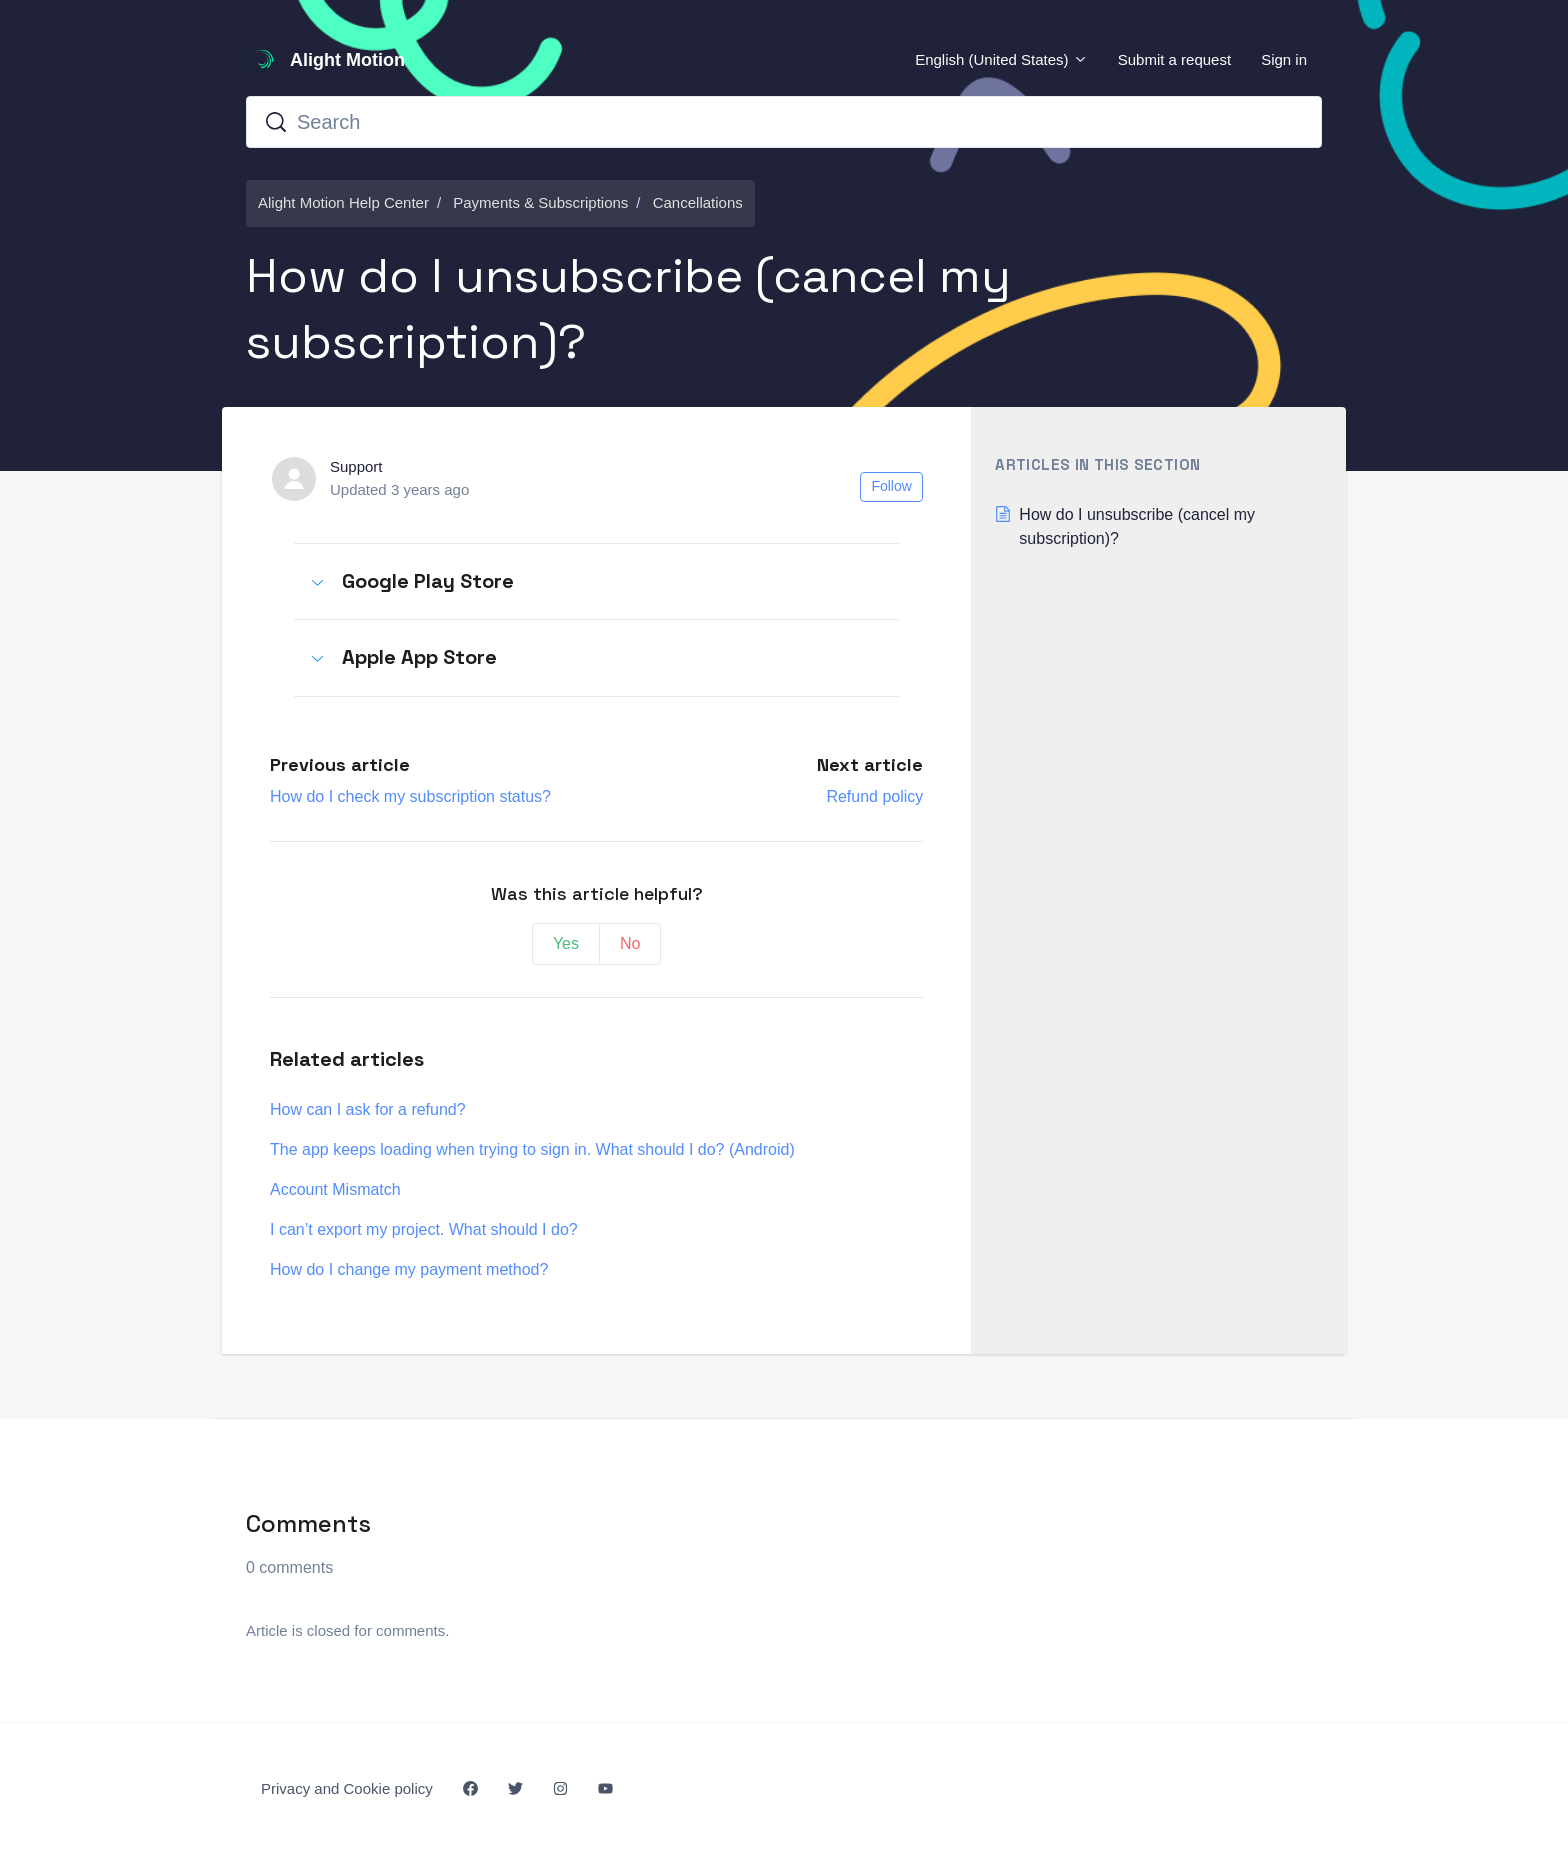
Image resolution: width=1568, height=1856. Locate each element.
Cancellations (698, 202)
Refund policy (874, 796)
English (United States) (1001, 59)
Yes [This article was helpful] (566, 943)
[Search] (784, 122)
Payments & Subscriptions (540, 202)
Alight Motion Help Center (343, 202)
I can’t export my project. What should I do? (424, 1229)
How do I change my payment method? (409, 1269)
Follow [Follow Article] (891, 486)
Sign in (1284, 59)
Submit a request (1174, 59)
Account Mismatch (335, 1189)
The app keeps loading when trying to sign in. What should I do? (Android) (532, 1149)
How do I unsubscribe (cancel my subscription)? (1137, 526)
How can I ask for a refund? (368, 1109)
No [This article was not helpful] (630, 943)
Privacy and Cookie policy (347, 1788)
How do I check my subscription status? (410, 796)
